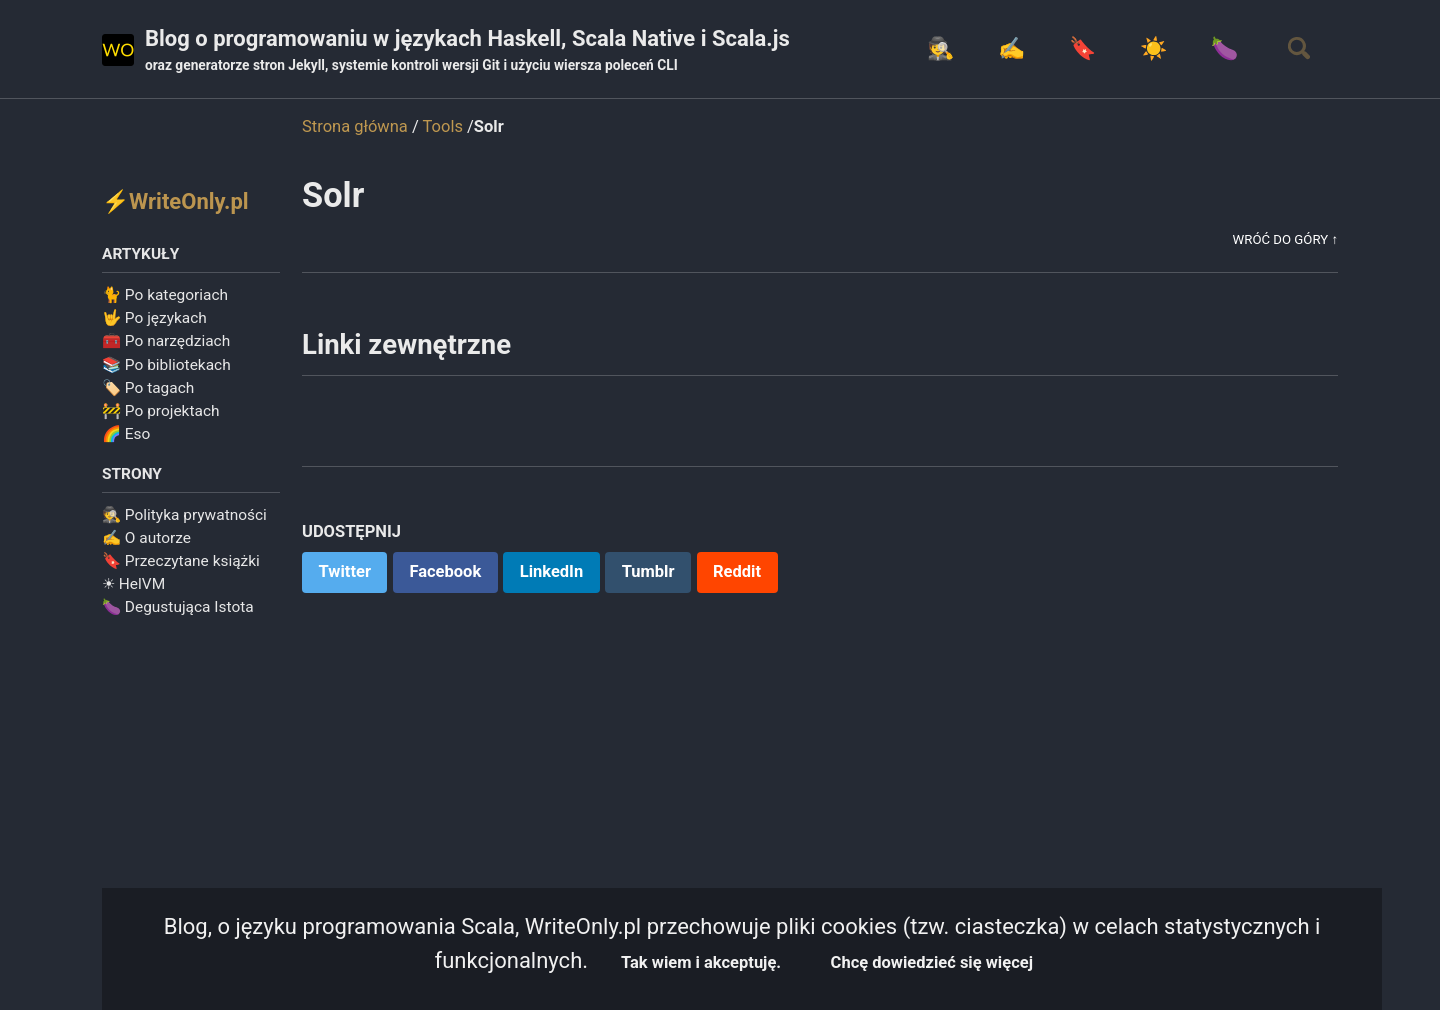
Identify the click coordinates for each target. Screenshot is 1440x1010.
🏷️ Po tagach (148, 388)
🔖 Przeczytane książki (181, 561)
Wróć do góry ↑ (1285, 239)
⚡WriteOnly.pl (175, 201)
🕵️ (940, 48)
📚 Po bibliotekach (166, 365)
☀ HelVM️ (133, 584)
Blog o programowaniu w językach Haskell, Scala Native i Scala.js (467, 51)
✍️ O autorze (146, 538)
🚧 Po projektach (161, 411)
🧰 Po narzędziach (166, 341)
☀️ (1153, 48)
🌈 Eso (126, 434)
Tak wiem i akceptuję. (701, 962)
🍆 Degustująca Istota (178, 607)
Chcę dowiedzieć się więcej (932, 962)
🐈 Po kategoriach (165, 295)
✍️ (1011, 48)
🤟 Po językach (154, 318)
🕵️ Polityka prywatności (184, 515)
